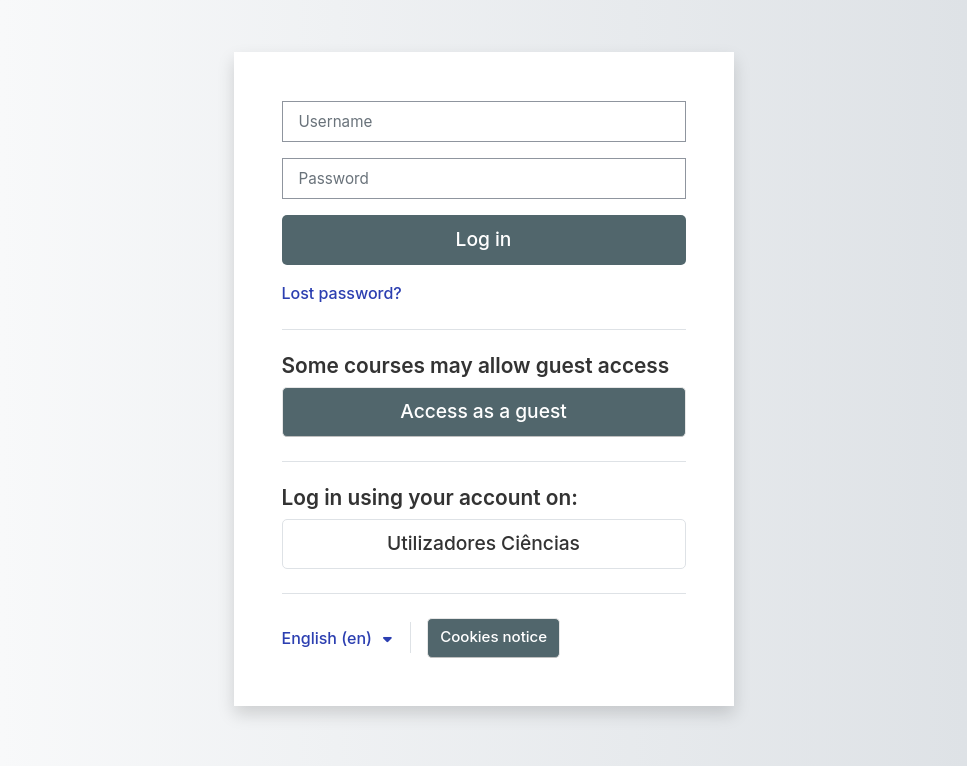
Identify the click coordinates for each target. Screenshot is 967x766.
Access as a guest (483, 411)
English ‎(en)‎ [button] (329, 638)
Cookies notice (493, 636)
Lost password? (342, 293)
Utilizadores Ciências (483, 543)
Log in (484, 239)
